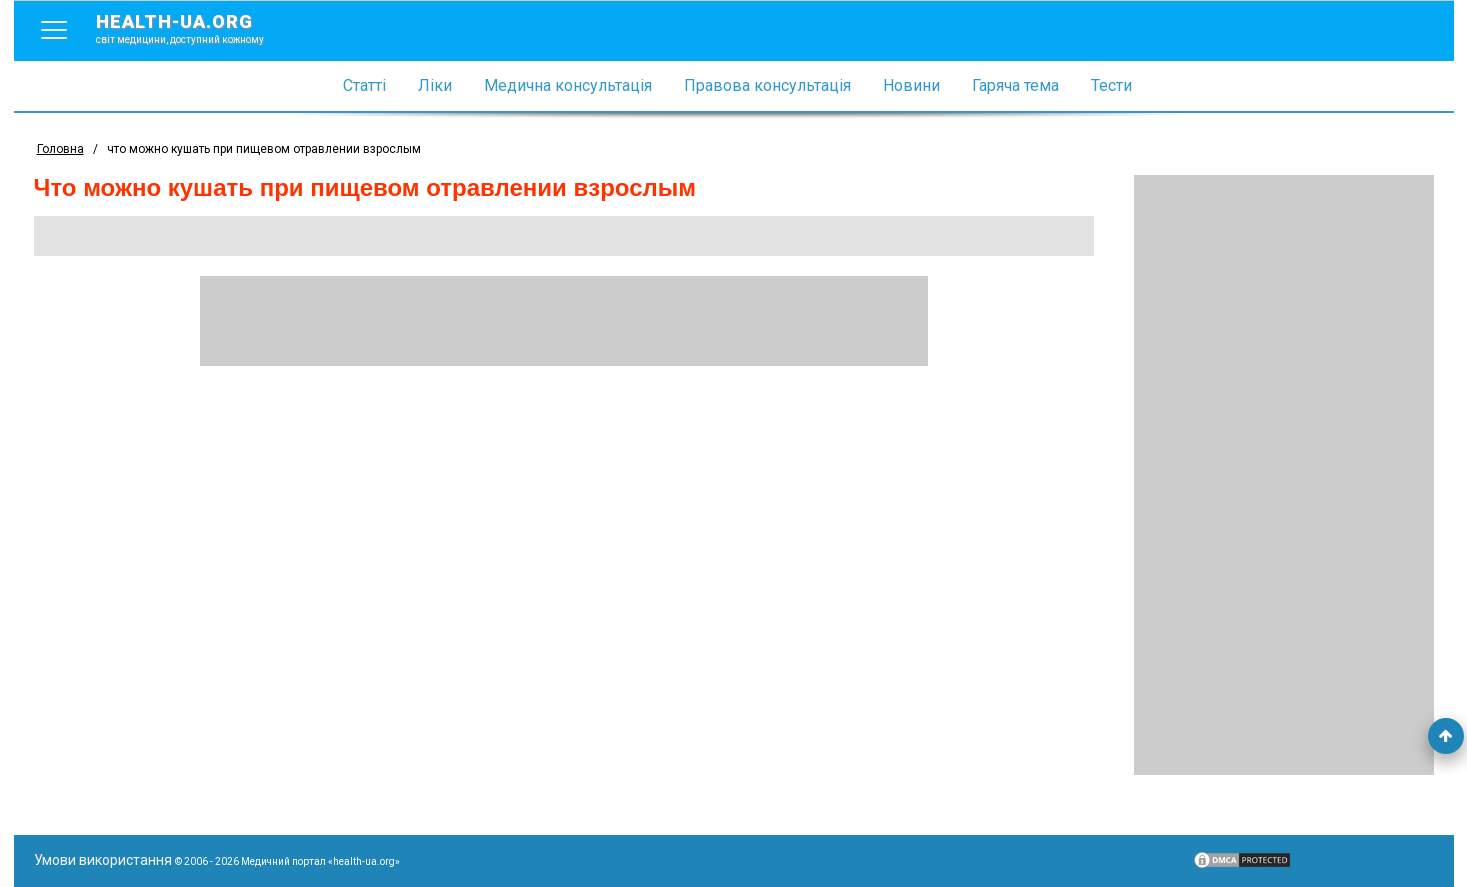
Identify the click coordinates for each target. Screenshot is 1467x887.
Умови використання (103, 860)
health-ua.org (196, 28)
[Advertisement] (1284, 475)
